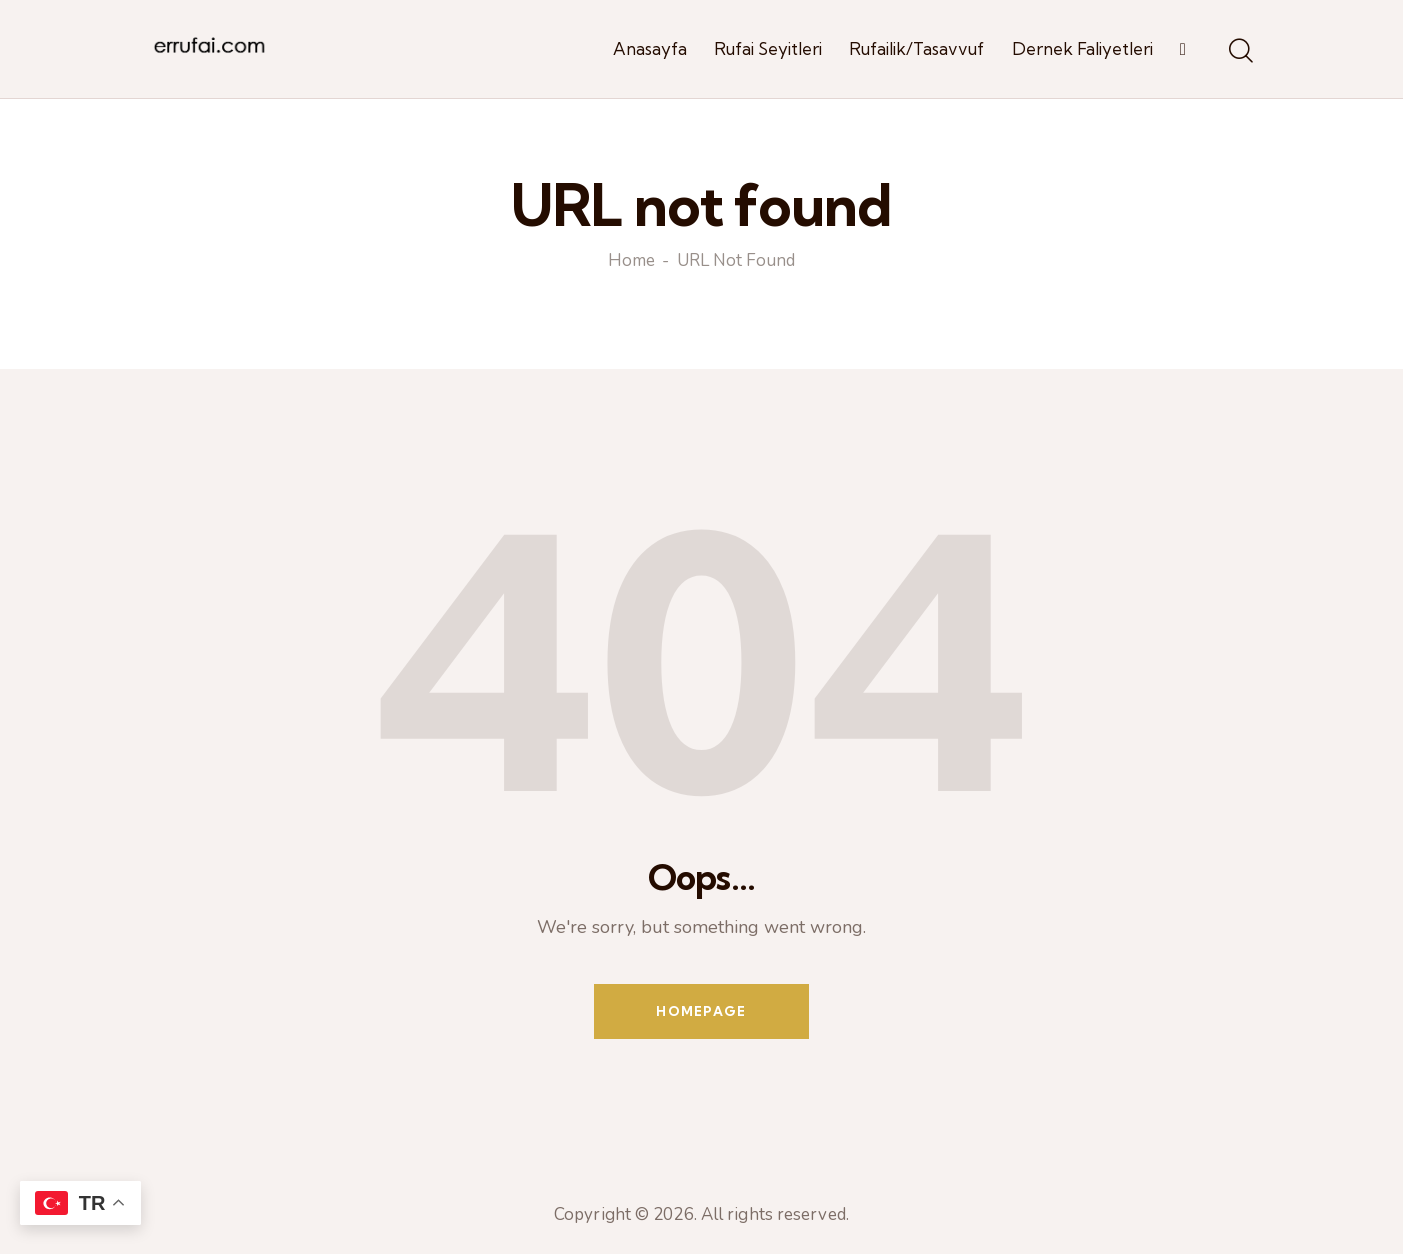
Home (631, 262)
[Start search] (1239, 52)
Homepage (701, 1011)
